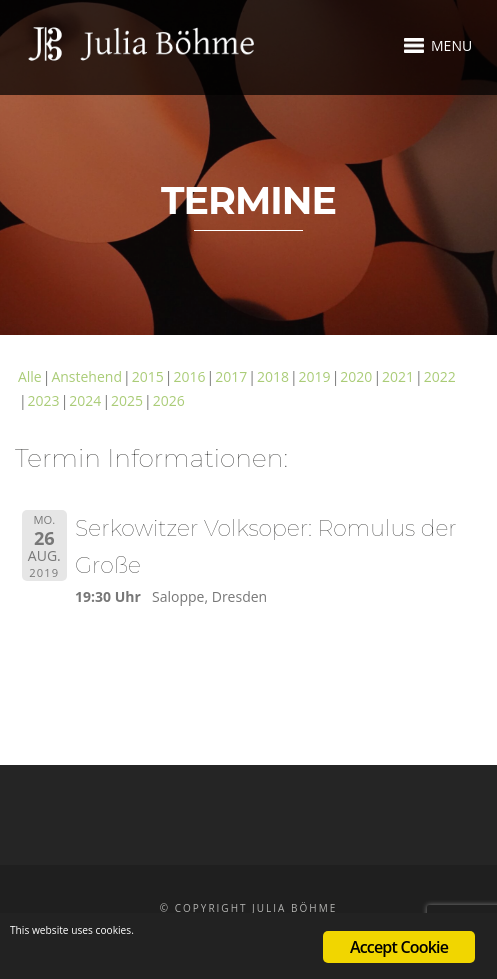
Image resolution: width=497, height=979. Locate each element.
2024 (85, 400)
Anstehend (86, 376)
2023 (44, 400)
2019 (315, 376)
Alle (30, 376)
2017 (231, 376)
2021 (398, 376)
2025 (127, 400)
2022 (440, 376)
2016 (189, 376)
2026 (169, 400)
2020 (356, 376)
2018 (273, 376)
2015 (148, 376)
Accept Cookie (399, 947)
